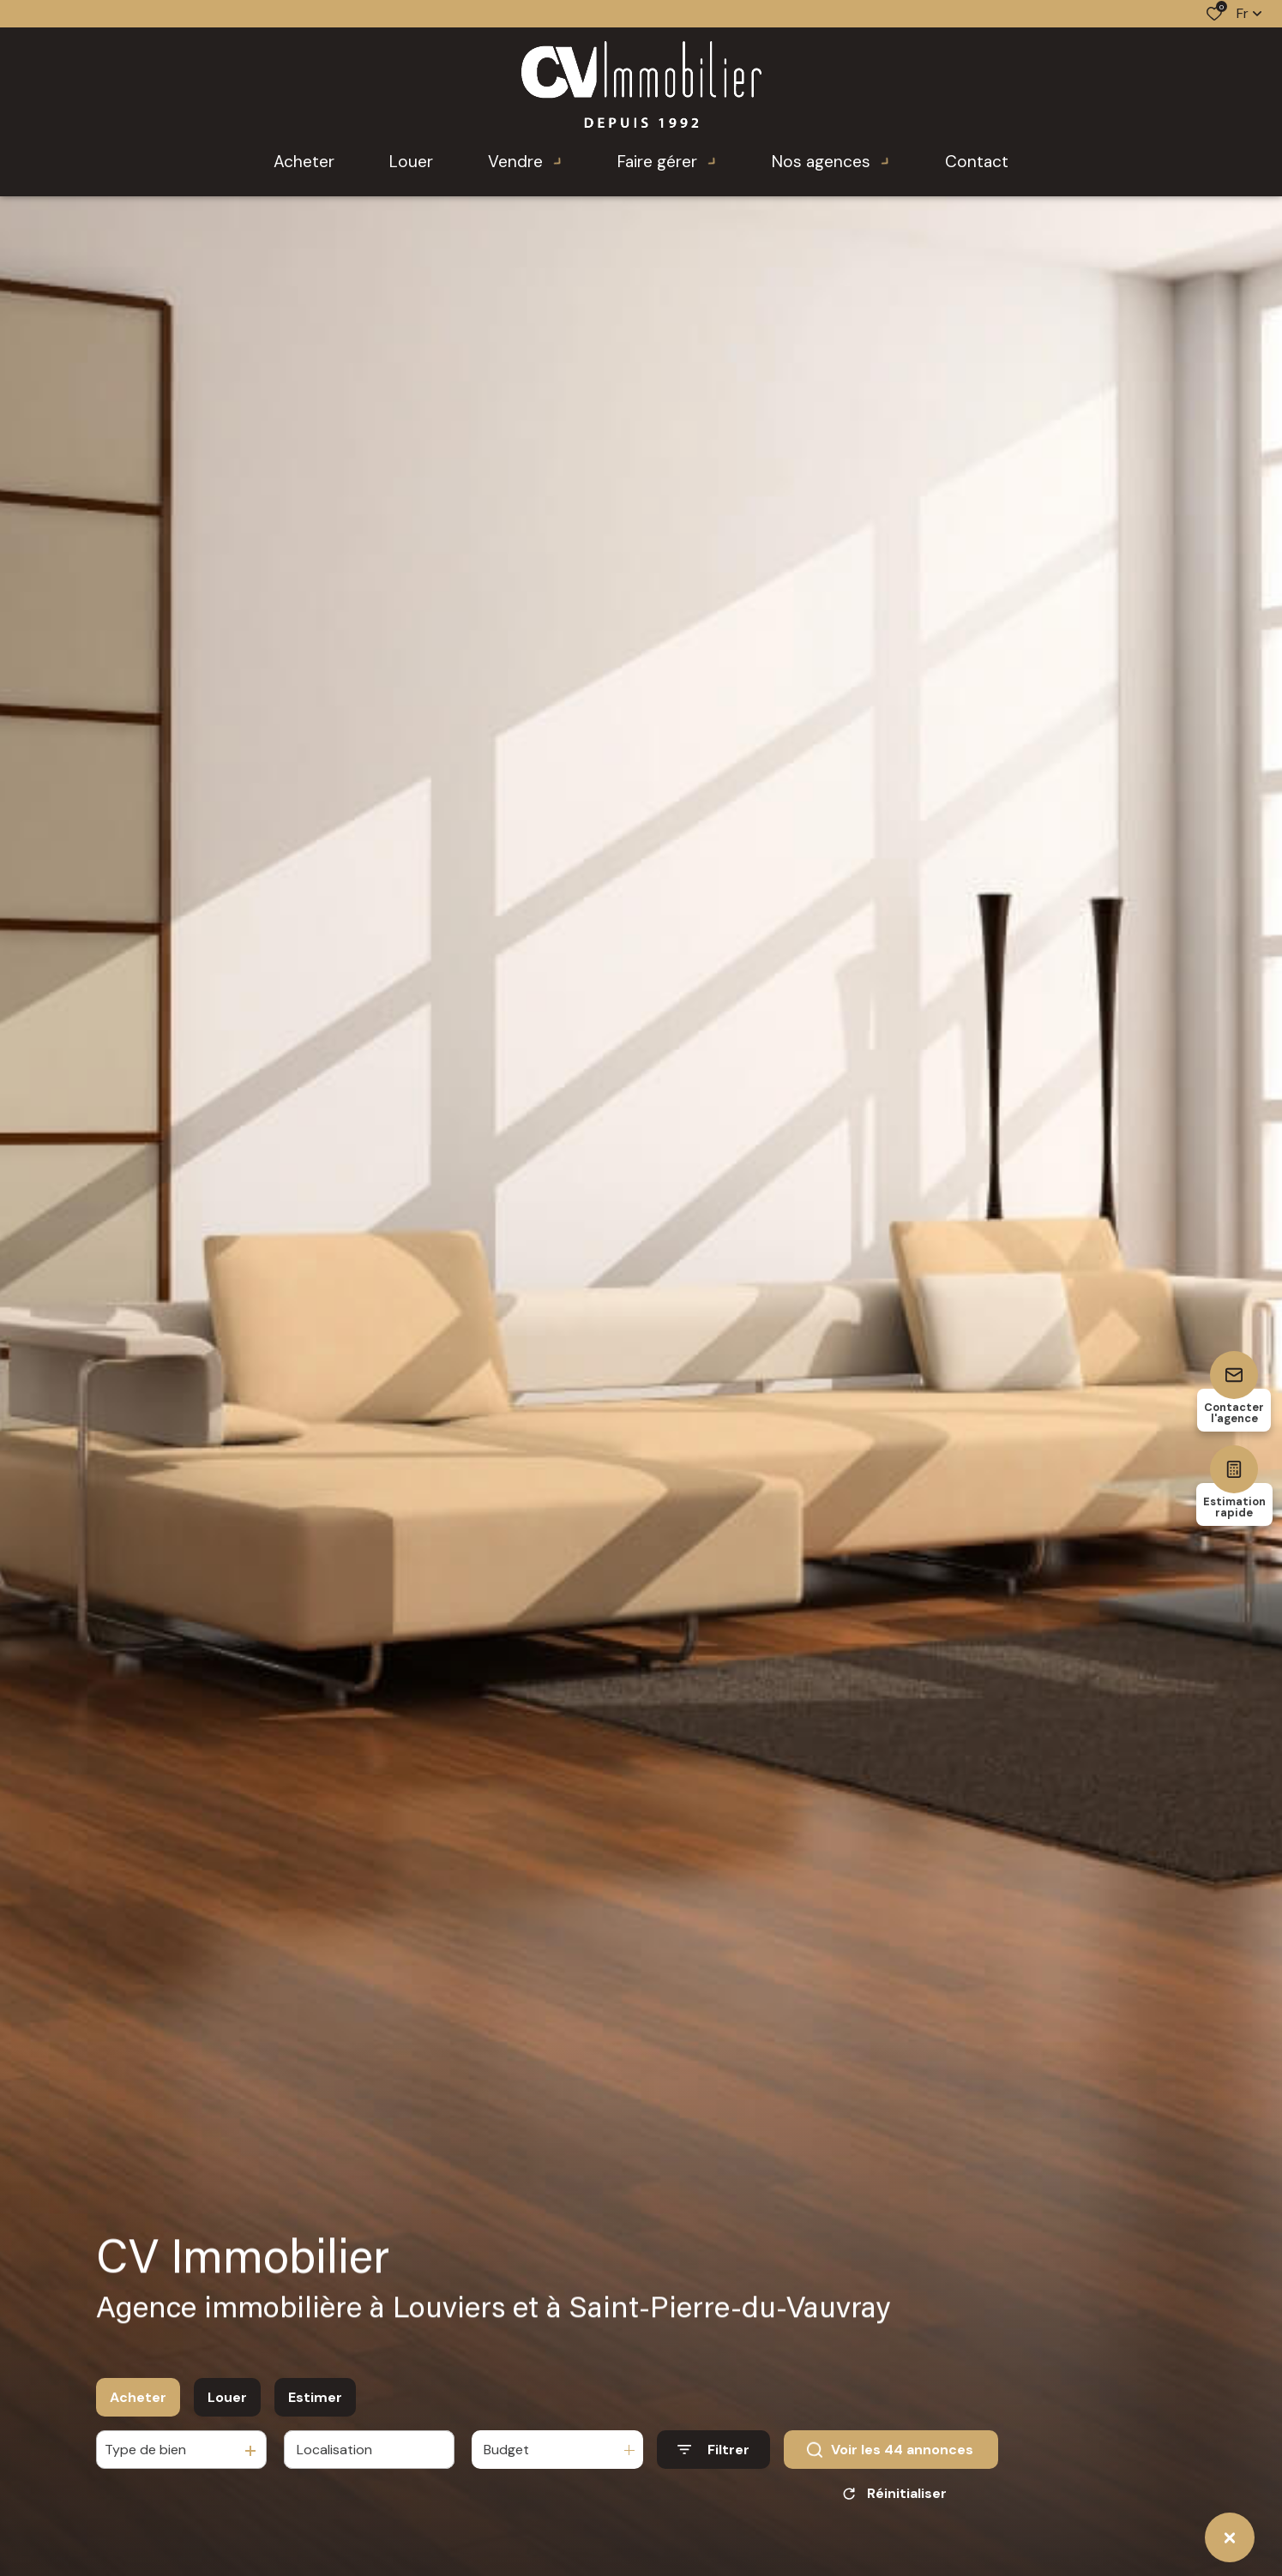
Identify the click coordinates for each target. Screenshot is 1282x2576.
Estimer (315, 2397)
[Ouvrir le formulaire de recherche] (713, 2449)
